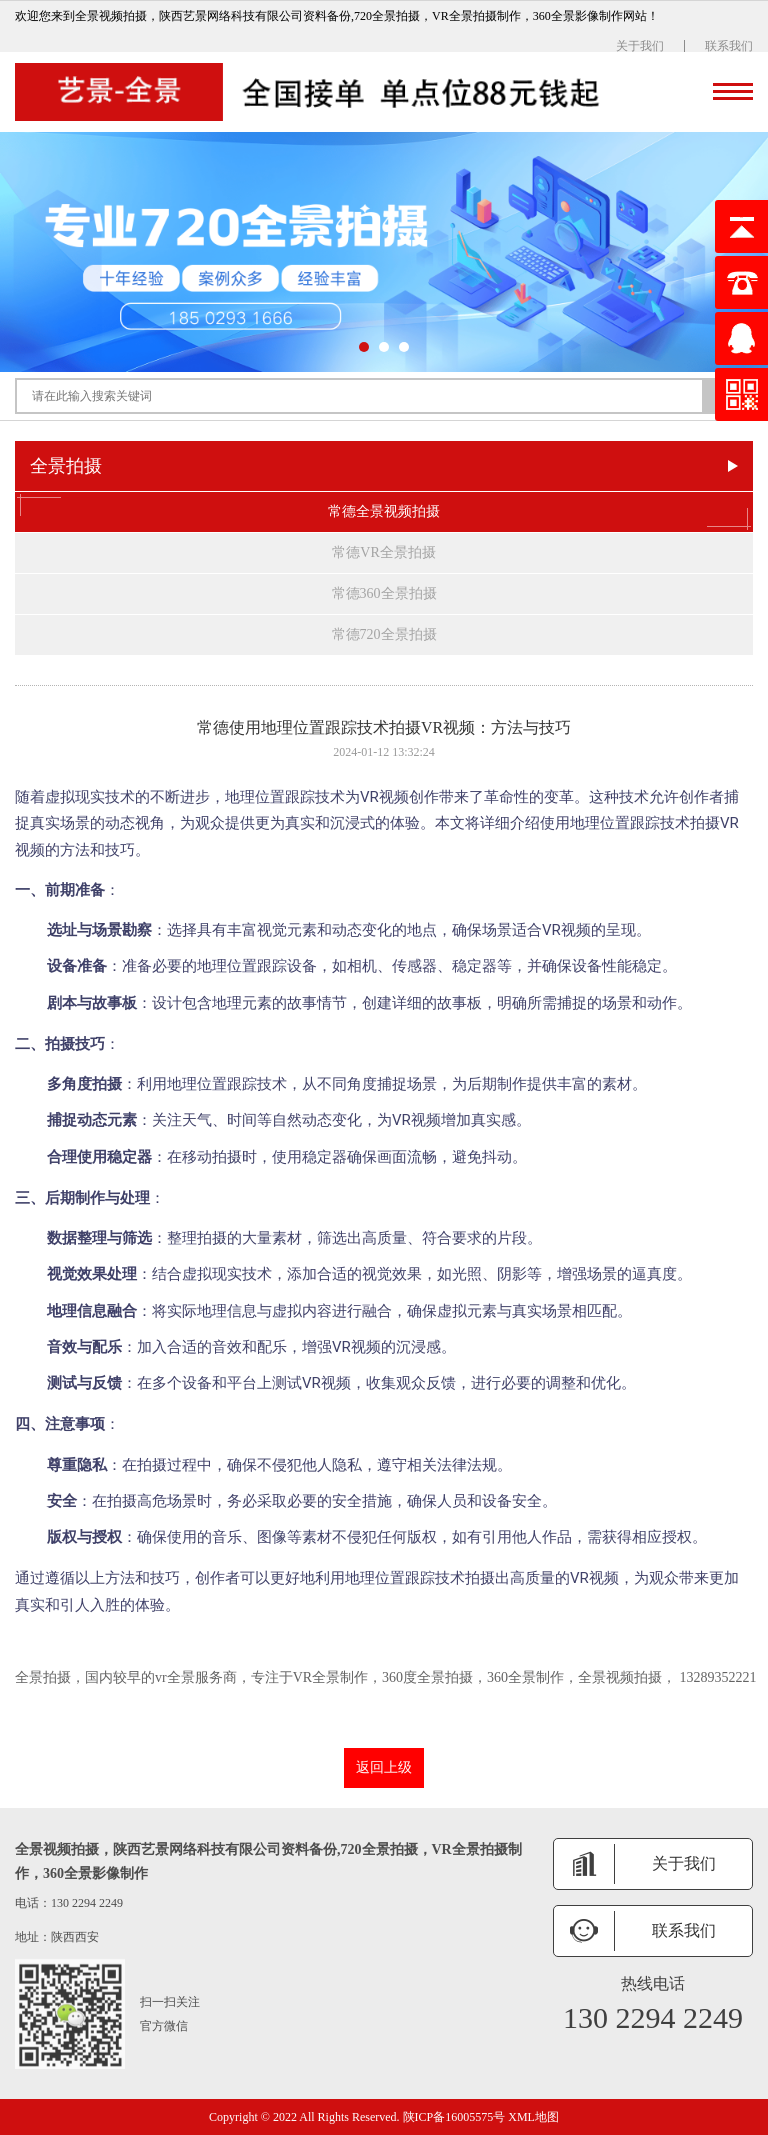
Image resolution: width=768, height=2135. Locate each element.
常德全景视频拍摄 (384, 512)
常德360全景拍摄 (384, 593)
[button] (364, 347)
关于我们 (640, 46)
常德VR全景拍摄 (383, 552)
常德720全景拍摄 (384, 634)
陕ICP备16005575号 (454, 2117)
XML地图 (533, 2117)
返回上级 (384, 1767)
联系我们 (729, 46)
